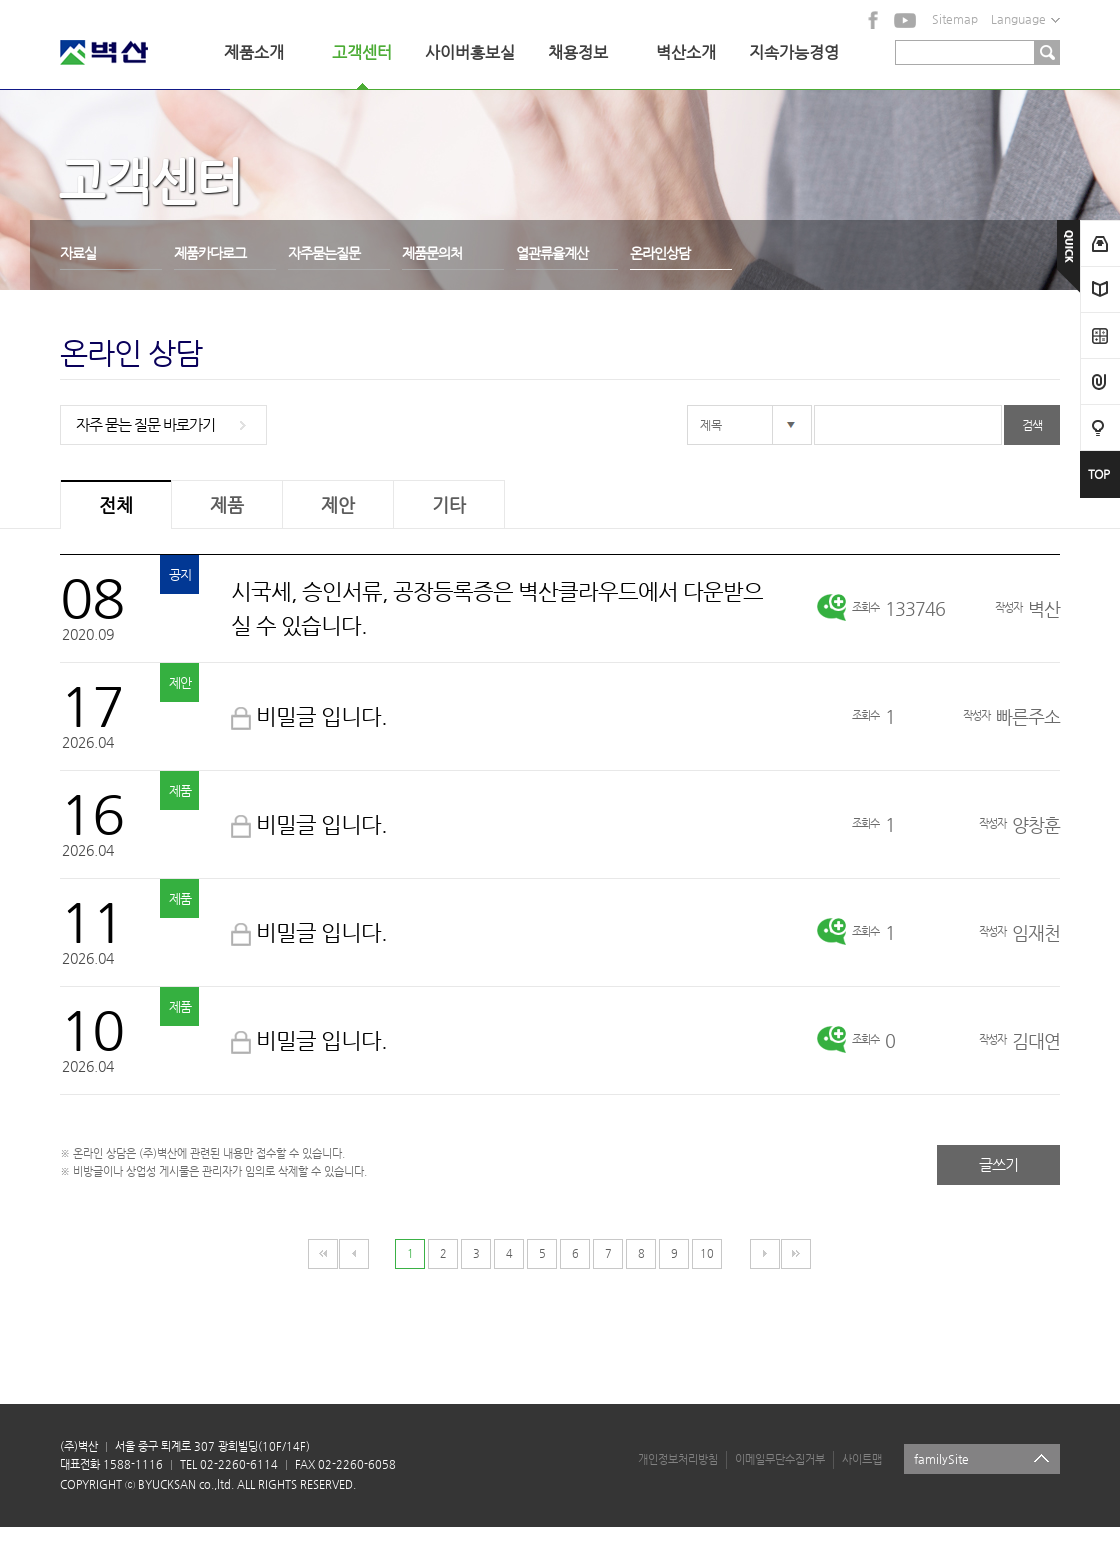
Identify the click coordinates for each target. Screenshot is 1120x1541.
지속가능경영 (794, 52)
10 (707, 1253)
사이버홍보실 (470, 52)
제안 (338, 504)
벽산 (130, 52)
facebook (874, 20)
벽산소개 (686, 52)
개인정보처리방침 (678, 1459)
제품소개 (254, 52)
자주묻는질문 (324, 253)
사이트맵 (862, 1459)
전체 (116, 504)
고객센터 (362, 52)
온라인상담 (660, 253)
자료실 (78, 253)
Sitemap (955, 19)
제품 (227, 504)
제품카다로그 (210, 253)
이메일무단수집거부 (780, 1459)
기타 (449, 504)
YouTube (905, 20)
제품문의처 (432, 253)
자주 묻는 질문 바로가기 (145, 424)
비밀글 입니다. (321, 716)
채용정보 (578, 52)
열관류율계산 (552, 253)
